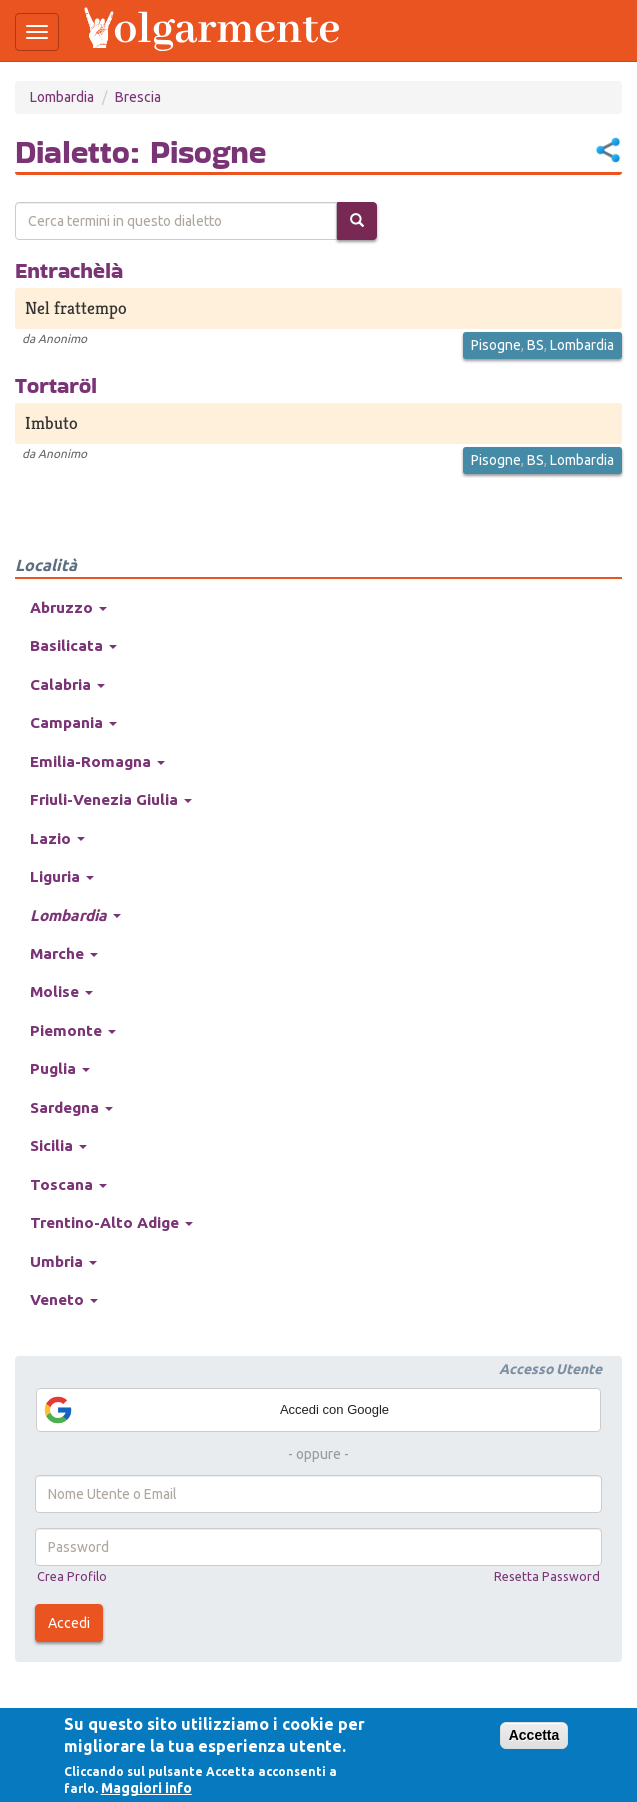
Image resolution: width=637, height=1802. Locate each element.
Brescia (138, 97)
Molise (61, 991)
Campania (73, 722)
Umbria (63, 1261)
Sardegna (71, 1107)
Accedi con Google (215, 1410)
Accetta (534, 1735)
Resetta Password (547, 1576)
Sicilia (58, 1145)
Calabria (67, 684)
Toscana (68, 1184)
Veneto (64, 1299)
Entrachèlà (69, 270)
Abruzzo (68, 607)
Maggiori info (146, 1788)
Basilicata (73, 645)
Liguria (62, 876)
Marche (64, 953)
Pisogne (496, 345)
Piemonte (73, 1030)
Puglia (60, 1068)
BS (535, 345)
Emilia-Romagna (97, 761)
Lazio (57, 838)
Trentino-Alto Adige (111, 1222)
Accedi (69, 1623)
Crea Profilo (72, 1576)
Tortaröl (56, 385)
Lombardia (62, 97)
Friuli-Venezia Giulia (111, 799)
